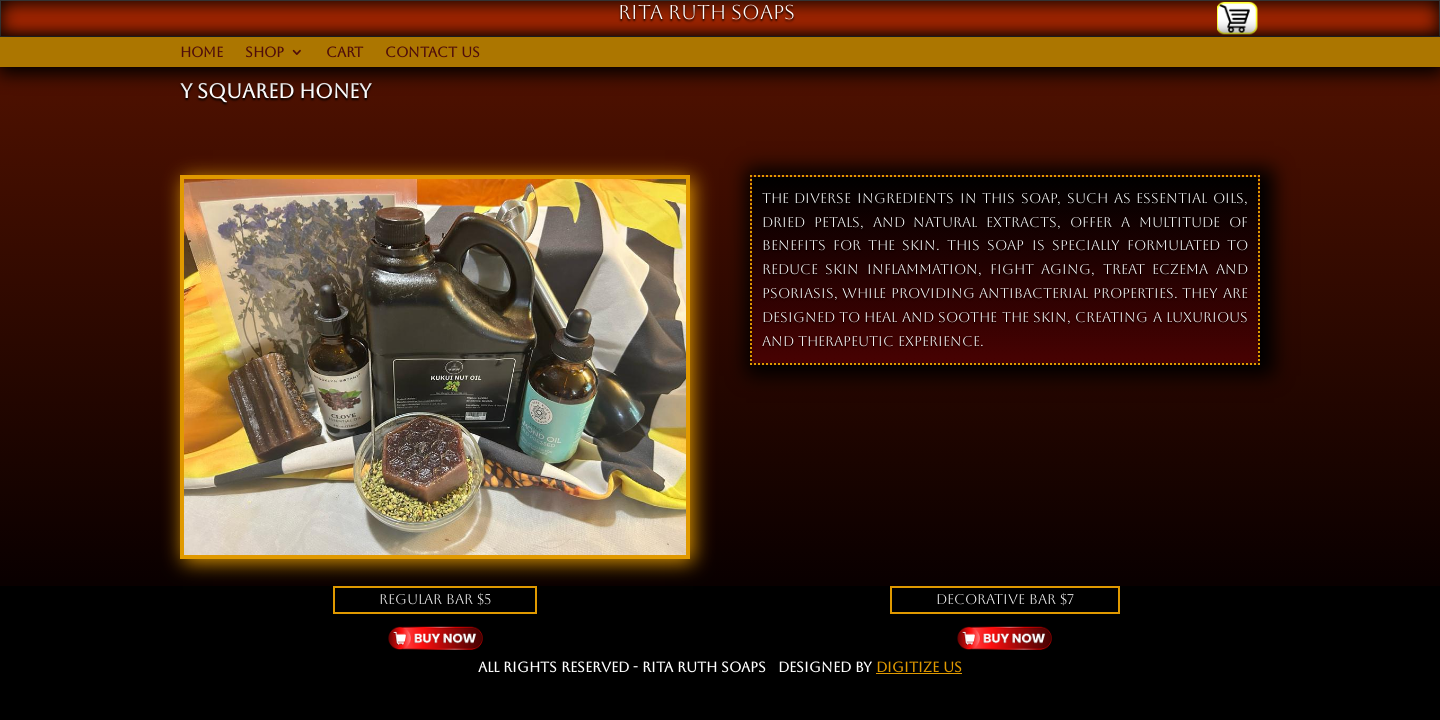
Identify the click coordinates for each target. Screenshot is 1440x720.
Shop (264, 52)
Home (201, 52)
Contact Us (432, 52)
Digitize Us (919, 667)
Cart (344, 52)
